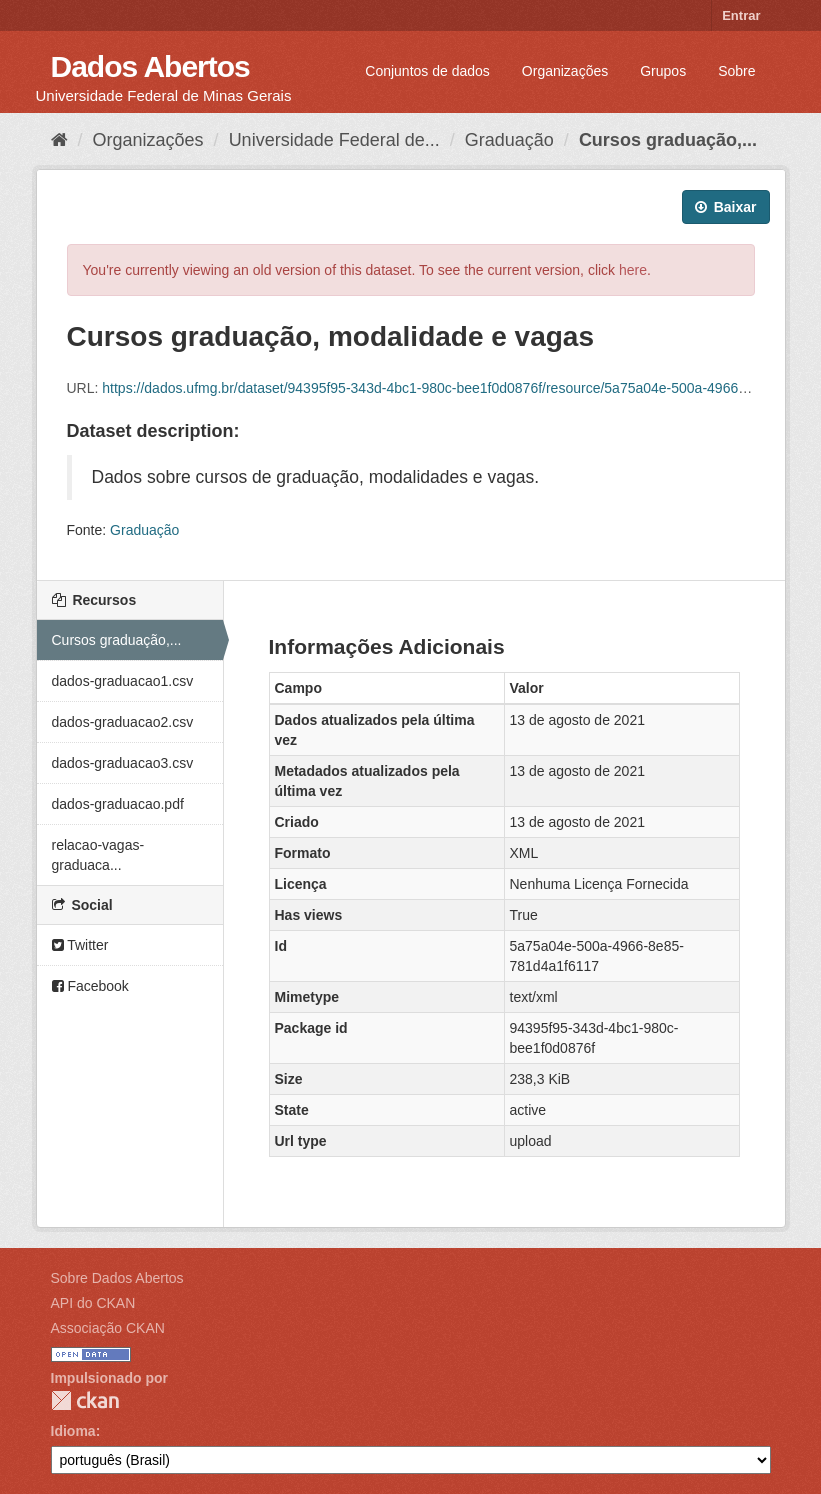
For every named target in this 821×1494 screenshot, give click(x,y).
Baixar (726, 207)
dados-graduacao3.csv (123, 763)
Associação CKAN (108, 1328)
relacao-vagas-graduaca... (98, 855)
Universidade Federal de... (334, 140)
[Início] (59, 140)
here (633, 270)
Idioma (73, 1431)
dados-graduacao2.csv (123, 722)
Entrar (741, 15)
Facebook (90, 986)
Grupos (663, 71)
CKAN (85, 1400)
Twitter (80, 945)
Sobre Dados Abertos (117, 1278)
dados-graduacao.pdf (118, 804)
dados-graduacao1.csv (123, 681)
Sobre (736, 71)
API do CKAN (93, 1303)
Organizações (565, 71)
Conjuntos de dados (427, 71)
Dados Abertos (150, 66)
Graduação (509, 140)
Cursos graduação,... (668, 140)
